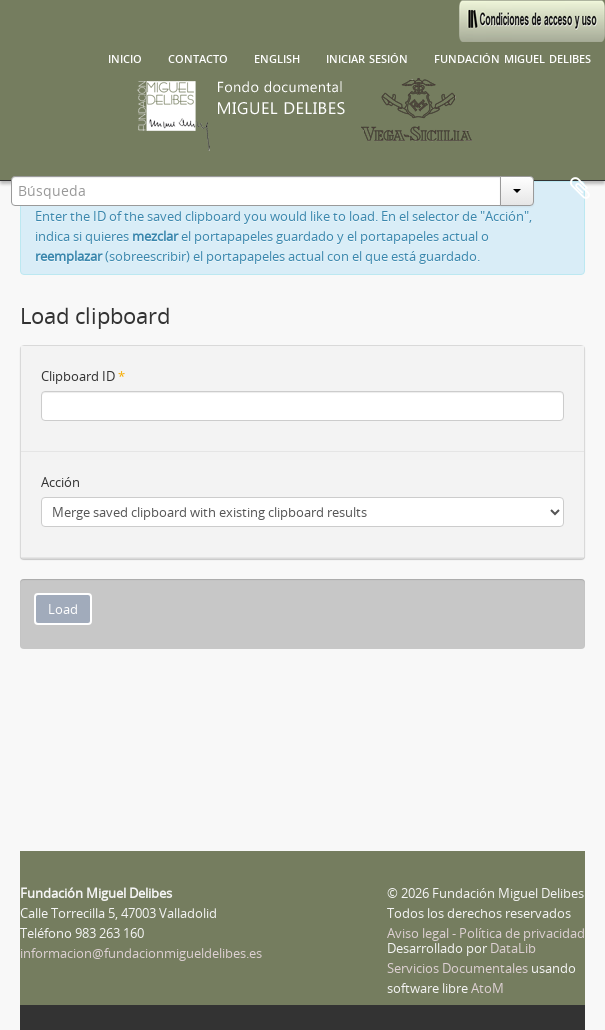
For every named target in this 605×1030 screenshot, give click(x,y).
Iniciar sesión (367, 57)
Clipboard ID (83, 376)
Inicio (125, 57)
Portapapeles (580, 189)
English (277, 57)
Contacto (198, 57)
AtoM (487, 988)
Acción (60, 482)
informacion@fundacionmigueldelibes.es (141, 953)
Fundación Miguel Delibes (512, 57)
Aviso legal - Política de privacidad (486, 933)
